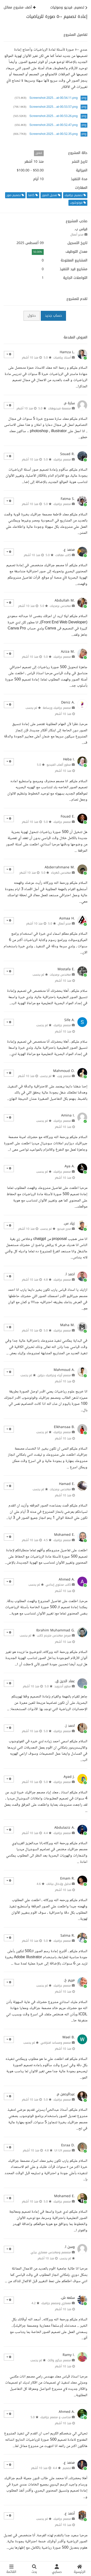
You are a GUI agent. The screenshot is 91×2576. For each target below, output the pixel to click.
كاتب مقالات (63, 555)
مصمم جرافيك (62, 459)
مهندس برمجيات (60, 606)
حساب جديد (53, 315)
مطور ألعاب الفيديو (59, 764)
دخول (32, 315)
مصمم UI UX (62, 2150)
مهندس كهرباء (61, 872)
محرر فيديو (64, 1228)
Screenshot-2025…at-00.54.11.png (53, 98)
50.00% (37, 252)
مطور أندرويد (62, 1686)
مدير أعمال (76, 234)
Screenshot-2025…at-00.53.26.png (53, 116)
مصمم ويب (64, 1076)
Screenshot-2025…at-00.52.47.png (53, 125)
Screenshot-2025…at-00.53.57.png (53, 107)
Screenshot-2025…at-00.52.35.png (53, 134)
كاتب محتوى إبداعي (58, 1584)
